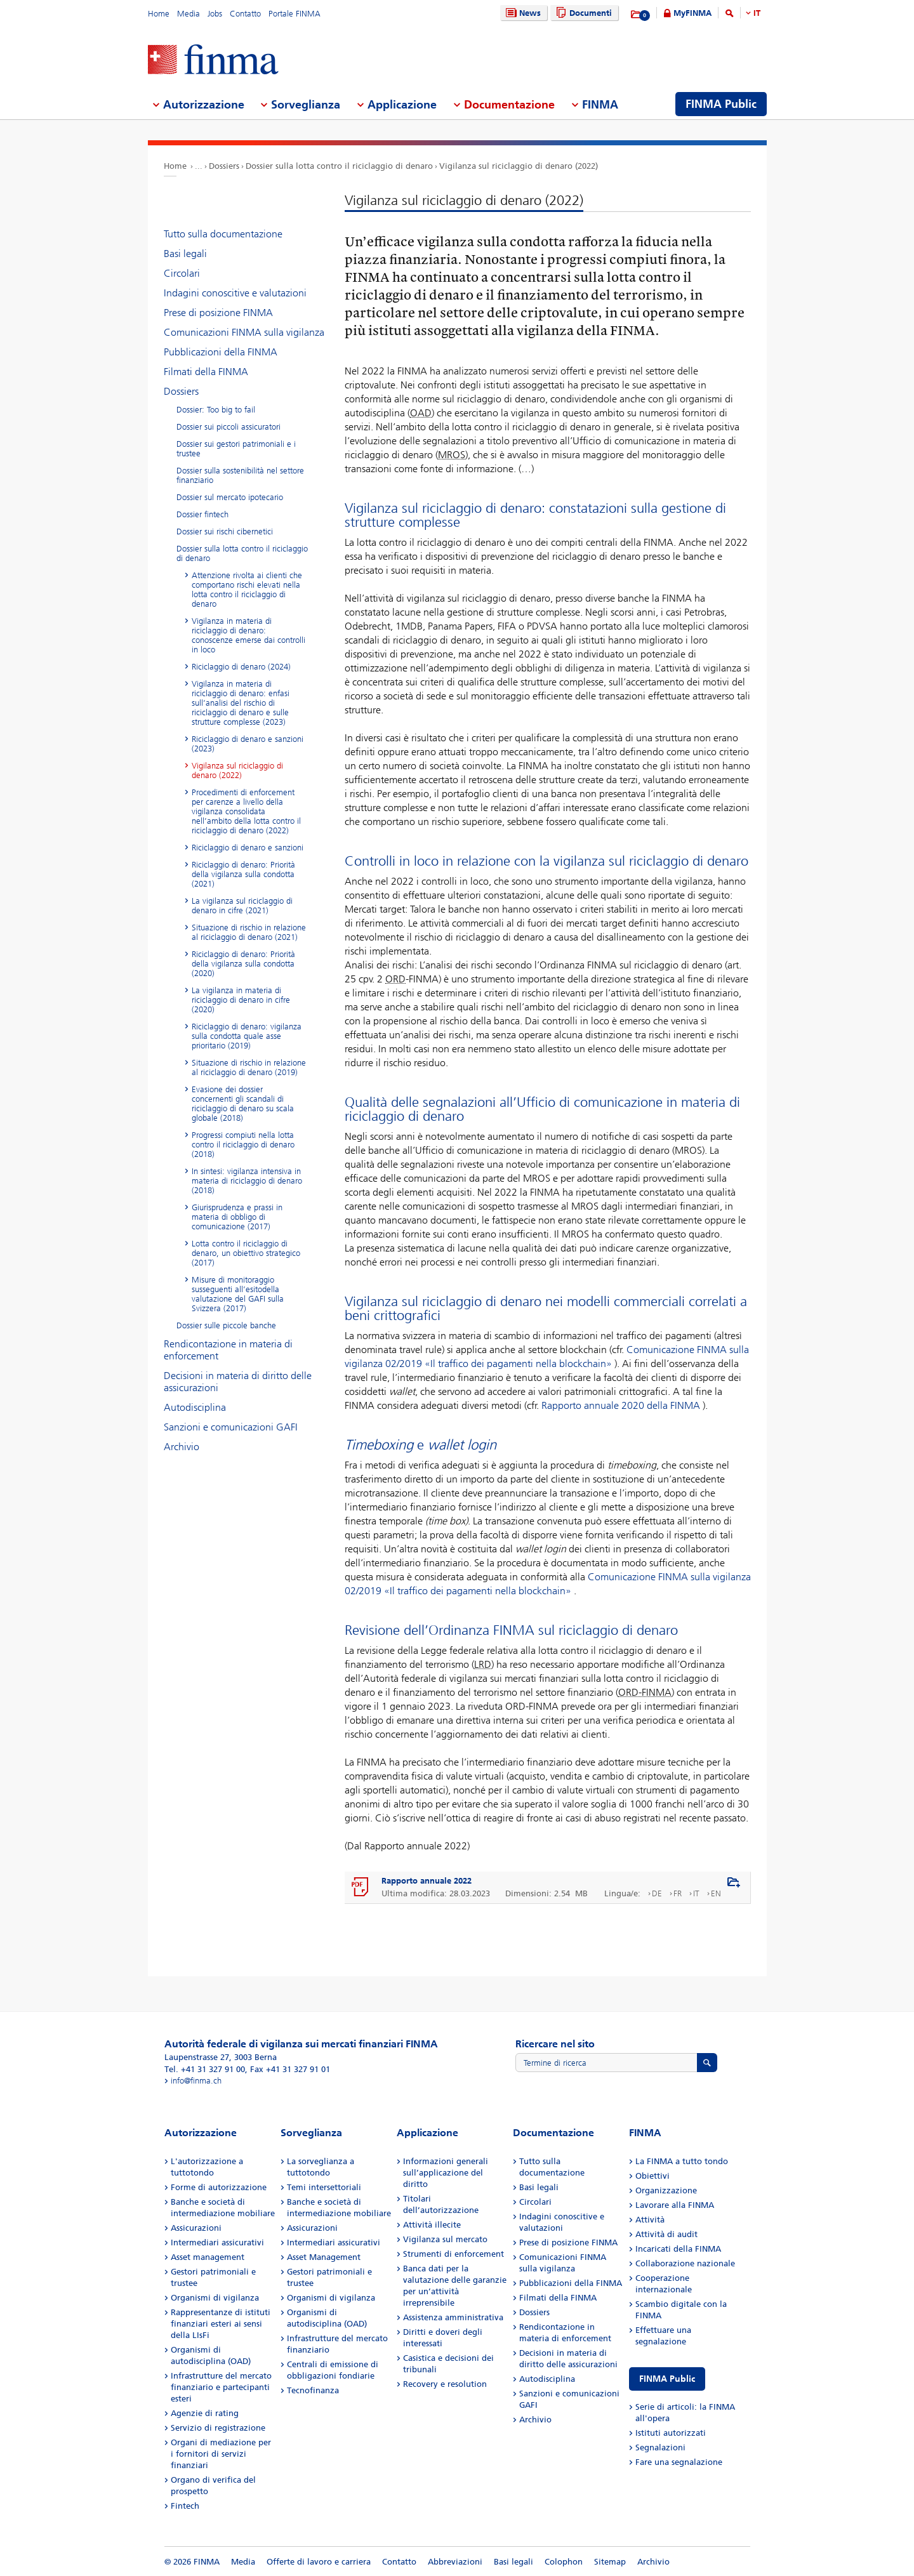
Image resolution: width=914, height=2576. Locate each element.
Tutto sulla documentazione (223, 234)
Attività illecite (432, 2224)
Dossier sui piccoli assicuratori (228, 427)
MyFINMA (692, 13)
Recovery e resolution (445, 2384)
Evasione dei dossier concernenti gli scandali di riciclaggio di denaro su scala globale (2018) (243, 1104)
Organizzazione (666, 2190)
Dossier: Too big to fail (215, 409)
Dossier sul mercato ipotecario (229, 497)
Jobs (215, 13)
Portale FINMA (294, 13)
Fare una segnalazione (678, 2462)
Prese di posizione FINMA (218, 313)
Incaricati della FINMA (678, 2249)
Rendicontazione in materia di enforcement (228, 1350)
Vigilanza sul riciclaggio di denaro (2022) (518, 166)
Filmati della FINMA (206, 372)
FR (677, 1893)
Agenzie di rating (205, 2413)
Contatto (245, 13)
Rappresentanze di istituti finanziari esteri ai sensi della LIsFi (220, 2324)
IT (756, 13)
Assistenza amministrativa (453, 2317)
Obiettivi (652, 2176)
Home (158, 13)
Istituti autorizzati (670, 2433)
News (522, 13)
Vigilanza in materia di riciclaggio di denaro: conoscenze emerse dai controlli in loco (248, 635)
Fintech (185, 2506)
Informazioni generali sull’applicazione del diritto (445, 2173)
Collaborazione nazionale (685, 2263)
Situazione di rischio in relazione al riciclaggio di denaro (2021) (249, 932)
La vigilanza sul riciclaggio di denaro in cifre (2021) (242, 905)
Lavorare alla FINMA (674, 2205)
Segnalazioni (660, 2447)
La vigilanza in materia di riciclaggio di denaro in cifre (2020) (241, 1000)
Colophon (564, 2561)
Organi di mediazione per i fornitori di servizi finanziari (221, 2454)
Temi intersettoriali (324, 2187)
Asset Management (324, 2257)
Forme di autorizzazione (219, 2187)
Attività (650, 2219)
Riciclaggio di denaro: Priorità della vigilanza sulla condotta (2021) (243, 874)
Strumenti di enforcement (453, 2254)
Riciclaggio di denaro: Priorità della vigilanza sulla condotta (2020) (243, 963)
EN (716, 1893)
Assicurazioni (196, 2228)
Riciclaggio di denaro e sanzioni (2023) (247, 743)
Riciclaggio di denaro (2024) (241, 666)
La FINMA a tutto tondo (681, 2161)
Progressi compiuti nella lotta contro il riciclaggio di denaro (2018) (243, 1144)
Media (188, 13)
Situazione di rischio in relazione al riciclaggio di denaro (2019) (249, 1067)
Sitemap (610, 2561)
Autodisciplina (195, 1407)
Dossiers (224, 166)
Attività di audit (666, 2234)
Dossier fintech (202, 514)
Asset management (207, 2257)
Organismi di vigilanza (215, 2297)
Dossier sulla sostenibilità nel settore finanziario (240, 475)
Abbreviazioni (455, 2561)
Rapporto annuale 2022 (426, 1881)
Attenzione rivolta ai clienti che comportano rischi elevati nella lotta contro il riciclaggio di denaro (247, 590)
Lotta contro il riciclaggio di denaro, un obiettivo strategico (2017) (246, 1253)
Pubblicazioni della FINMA (220, 352)
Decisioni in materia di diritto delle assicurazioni (238, 1382)
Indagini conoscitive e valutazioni (235, 293)
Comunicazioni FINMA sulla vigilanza (244, 332)
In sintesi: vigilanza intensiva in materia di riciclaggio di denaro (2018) (247, 1180)
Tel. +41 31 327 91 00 (204, 2069)
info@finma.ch (196, 2080)
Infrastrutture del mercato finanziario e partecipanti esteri (221, 2387)
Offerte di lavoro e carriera (319, 2561)
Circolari (182, 273)
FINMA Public (667, 2379)
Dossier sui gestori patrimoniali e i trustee (236, 448)
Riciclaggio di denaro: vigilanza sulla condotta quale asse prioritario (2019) (246, 1036)
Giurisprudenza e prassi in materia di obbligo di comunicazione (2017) (237, 1217)
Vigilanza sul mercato (445, 2239)
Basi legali (185, 254)
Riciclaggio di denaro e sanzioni (247, 847)
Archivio (181, 1447)
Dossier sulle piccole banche (226, 1325)
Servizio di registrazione (218, 2428)
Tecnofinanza (313, 2390)
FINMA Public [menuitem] (721, 104)
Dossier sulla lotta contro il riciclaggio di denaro (339, 166)
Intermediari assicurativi (217, 2242)
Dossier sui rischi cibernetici (224, 531)
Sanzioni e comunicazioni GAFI (231, 1427)
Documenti (582, 13)
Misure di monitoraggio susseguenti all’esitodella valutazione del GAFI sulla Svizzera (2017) (238, 1294)
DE (657, 1893)
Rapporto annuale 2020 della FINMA (620, 1405)
